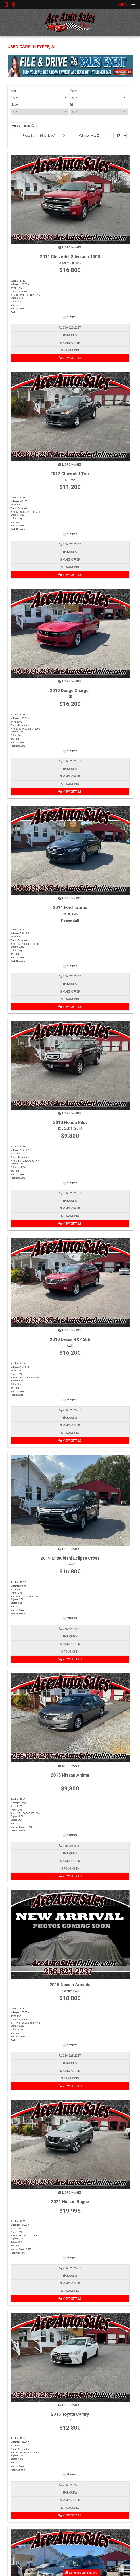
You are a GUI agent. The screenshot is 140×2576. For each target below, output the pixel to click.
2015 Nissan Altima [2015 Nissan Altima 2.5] (70, 1775)
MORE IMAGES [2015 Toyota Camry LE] (69, 2405)
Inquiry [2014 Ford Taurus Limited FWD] (70, 984)
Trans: (14, 291)
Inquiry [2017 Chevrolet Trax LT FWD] (70, 552)
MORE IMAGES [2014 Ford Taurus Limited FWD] (69, 898)
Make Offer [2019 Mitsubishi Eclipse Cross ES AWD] (70, 1644)
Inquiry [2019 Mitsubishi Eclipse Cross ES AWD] (70, 1636)
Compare (72, 316)
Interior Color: (18, 308)
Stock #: (15, 280)
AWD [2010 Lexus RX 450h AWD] (70, 1345)
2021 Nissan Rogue (70, 2201)
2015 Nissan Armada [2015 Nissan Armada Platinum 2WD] (69, 1984)
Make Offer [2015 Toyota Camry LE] (70, 2500)
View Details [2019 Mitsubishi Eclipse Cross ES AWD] (70, 1659)
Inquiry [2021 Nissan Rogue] (70, 2275)
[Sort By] (93, 135)
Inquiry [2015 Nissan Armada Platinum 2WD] (70, 2063)
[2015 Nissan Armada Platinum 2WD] (70, 1934)
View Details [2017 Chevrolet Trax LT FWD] (70, 574)
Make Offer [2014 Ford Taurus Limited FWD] (70, 991)
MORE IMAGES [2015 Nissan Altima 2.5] (69, 1766)
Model (15, 104)
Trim (72, 104)
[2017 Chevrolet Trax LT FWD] (70, 416)
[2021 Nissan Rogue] (70, 2144)
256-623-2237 (70, 327)
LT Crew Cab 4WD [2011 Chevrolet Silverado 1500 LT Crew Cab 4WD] (70, 263)
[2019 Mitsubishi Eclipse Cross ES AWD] (70, 1499)
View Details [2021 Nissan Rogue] (70, 2298)
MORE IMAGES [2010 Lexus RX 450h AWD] (69, 1330)
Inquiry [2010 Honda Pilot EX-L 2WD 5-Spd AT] (70, 1201)
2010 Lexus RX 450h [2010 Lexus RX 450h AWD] (70, 1339)
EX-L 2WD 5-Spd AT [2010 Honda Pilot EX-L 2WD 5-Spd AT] (70, 1128)
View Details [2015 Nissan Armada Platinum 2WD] (70, 2086)
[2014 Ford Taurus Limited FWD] (70, 850)
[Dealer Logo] (70, 22)
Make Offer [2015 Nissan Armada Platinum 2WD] (70, 2071)
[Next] (64, 135)
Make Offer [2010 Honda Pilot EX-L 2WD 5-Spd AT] (70, 1208)
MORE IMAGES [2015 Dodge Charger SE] (69, 681)
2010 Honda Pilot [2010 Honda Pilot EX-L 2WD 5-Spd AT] (70, 1122)
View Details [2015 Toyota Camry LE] (70, 2515)
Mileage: (15, 284)
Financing (70, 350)
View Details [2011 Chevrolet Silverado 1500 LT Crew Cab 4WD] (70, 358)
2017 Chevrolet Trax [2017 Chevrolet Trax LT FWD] (70, 473)
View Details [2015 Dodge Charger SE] (70, 791)
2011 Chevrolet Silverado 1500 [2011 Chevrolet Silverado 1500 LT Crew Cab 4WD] (70, 256)
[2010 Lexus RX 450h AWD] (70, 1282)
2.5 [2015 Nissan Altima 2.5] (70, 1781)
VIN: (13, 295)
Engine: (14, 298)
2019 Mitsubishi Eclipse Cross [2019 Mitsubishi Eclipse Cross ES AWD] (70, 1558)
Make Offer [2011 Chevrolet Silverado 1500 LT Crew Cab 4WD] (70, 342)
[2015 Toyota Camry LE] (70, 2357)
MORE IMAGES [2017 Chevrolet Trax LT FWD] (69, 464)
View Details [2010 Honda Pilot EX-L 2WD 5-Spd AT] (70, 1223)
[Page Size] (120, 135)
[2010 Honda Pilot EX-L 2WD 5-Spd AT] (70, 1065)
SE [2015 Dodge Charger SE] (70, 696)
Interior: (15, 305)
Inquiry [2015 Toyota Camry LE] (70, 2492)
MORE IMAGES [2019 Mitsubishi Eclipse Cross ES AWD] (69, 1549)
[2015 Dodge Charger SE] (70, 633)
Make (73, 90)
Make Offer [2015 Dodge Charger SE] (70, 776)
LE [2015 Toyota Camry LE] (70, 2420)
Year (13, 90)
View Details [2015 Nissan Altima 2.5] (70, 1876)
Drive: (14, 287)
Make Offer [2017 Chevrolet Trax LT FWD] (70, 559)
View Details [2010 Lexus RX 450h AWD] (70, 1440)
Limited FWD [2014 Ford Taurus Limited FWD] (70, 913)
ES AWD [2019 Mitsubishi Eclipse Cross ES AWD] (70, 1564)
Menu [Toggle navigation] (126, 4)
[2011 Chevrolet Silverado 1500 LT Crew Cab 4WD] (70, 199)
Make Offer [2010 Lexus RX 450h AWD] (70, 1425)
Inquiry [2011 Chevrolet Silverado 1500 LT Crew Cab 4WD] (70, 335)
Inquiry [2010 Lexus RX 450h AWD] (70, 1417)
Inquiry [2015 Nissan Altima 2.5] (70, 1853)
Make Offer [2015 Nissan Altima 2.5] (70, 1861)
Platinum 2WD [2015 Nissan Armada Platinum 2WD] (70, 1991)
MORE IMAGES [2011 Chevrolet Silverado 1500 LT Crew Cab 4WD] (69, 247)
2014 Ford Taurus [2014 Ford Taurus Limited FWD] (70, 907)
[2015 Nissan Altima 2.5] (70, 1717)
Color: (14, 301)
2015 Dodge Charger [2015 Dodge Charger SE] (70, 690)
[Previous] (14, 135)
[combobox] (40, 97)
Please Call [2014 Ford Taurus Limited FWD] (70, 921)
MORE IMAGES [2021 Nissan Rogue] (69, 2192)
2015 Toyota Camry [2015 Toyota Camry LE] (70, 2414)
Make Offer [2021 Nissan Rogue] (70, 2283)
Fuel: (13, 312)
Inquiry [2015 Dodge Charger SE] (70, 769)
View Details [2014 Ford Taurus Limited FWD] (70, 1006)
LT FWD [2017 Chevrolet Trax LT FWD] (70, 479)
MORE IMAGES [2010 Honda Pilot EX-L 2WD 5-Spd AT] (69, 1113)
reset (29, 125)
